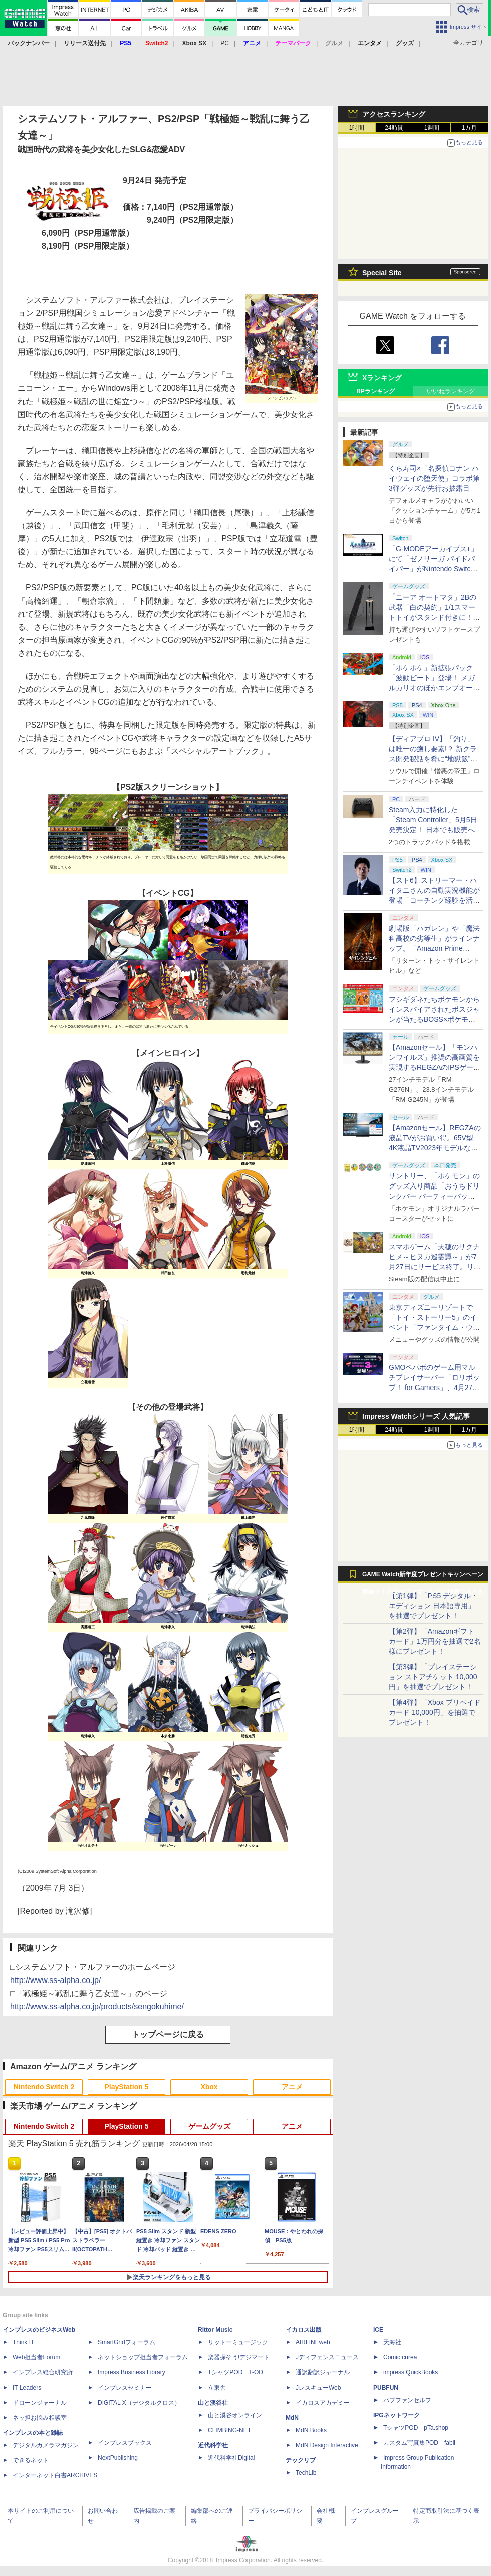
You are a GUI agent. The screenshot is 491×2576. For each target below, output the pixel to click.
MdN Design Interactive (327, 2445)
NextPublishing (118, 2457)
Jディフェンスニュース (327, 2357)
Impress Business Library (131, 2372)
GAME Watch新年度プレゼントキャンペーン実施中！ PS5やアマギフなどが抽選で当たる (422, 1577)
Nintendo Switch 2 (44, 2087)
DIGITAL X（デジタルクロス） (139, 2402)
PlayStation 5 (127, 2087)
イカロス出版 (304, 2329)
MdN (292, 2417)
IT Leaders (27, 2387)
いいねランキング (451, 391)
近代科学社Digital (231, 2457)
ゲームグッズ (209, 2126)
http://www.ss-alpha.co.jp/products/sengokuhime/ (97, 2006)
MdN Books (311, 2430)
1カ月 (469, 127)
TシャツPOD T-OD (235, 2372)
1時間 (357, 127)
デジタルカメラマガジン (46, 2445)
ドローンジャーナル (40, 2402)
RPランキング (375, 391)
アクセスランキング (393, 114)
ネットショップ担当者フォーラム (143, 2357)
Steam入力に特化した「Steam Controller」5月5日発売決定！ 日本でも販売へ (433, 820)
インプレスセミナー (125, 2387)
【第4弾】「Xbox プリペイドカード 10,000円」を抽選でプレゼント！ (435, 1712)
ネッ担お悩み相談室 (40, 2417)
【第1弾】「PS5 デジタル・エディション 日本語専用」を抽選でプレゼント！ (433, 1606)
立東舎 (217, 2387)
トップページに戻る (168, 2034)
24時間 (394, 127)
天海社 (392, 2342)
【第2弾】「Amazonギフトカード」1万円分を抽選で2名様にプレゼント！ (435, 1641)
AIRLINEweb (313, 2342)
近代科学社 (213, 2445)
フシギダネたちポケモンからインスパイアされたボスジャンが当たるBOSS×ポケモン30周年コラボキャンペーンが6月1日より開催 (435, 1019)
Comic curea (400, 2357)
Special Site (382, 273)
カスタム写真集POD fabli (419, 2442)
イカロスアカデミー (323, 2402)
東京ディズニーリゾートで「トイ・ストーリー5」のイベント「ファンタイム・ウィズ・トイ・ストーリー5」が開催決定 (434, 1327)
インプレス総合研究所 (43, 2372)
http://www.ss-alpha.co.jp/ (55, 1980)
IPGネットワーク (396, 2415)
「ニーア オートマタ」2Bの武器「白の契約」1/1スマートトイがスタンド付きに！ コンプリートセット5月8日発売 (435, 617)
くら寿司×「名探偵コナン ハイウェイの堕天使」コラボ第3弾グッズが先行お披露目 (434, 478)
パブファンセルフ (407, 2400)
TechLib (306, 2472)
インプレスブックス (125, 2442)
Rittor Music (215, 2329)
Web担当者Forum (36, 2357)
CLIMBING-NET (229, 2430)
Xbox (208, 2087)
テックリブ (301, 2460)
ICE (378, 2329)
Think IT (23, 2342)
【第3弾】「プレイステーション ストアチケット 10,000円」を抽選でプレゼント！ (433, 1677)
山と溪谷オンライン (235, 2415)
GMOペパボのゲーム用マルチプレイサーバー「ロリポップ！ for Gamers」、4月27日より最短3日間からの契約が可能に (434, 1387)
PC (224, 43)
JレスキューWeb (318, 2387)
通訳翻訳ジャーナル (323, 2372)
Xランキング (382, 378)
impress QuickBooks (410, 2372)
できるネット (31, 2460)
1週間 (432, 127)
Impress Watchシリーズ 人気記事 (416, 1416)
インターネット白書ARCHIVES (55, 2475)
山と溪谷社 (213, 2402)
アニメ (292, 2087)
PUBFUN (385, 2387)
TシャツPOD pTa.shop (415, 2427)
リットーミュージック (238, 2342)
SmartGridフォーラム (126, 2342)
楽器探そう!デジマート (239, 2357)
